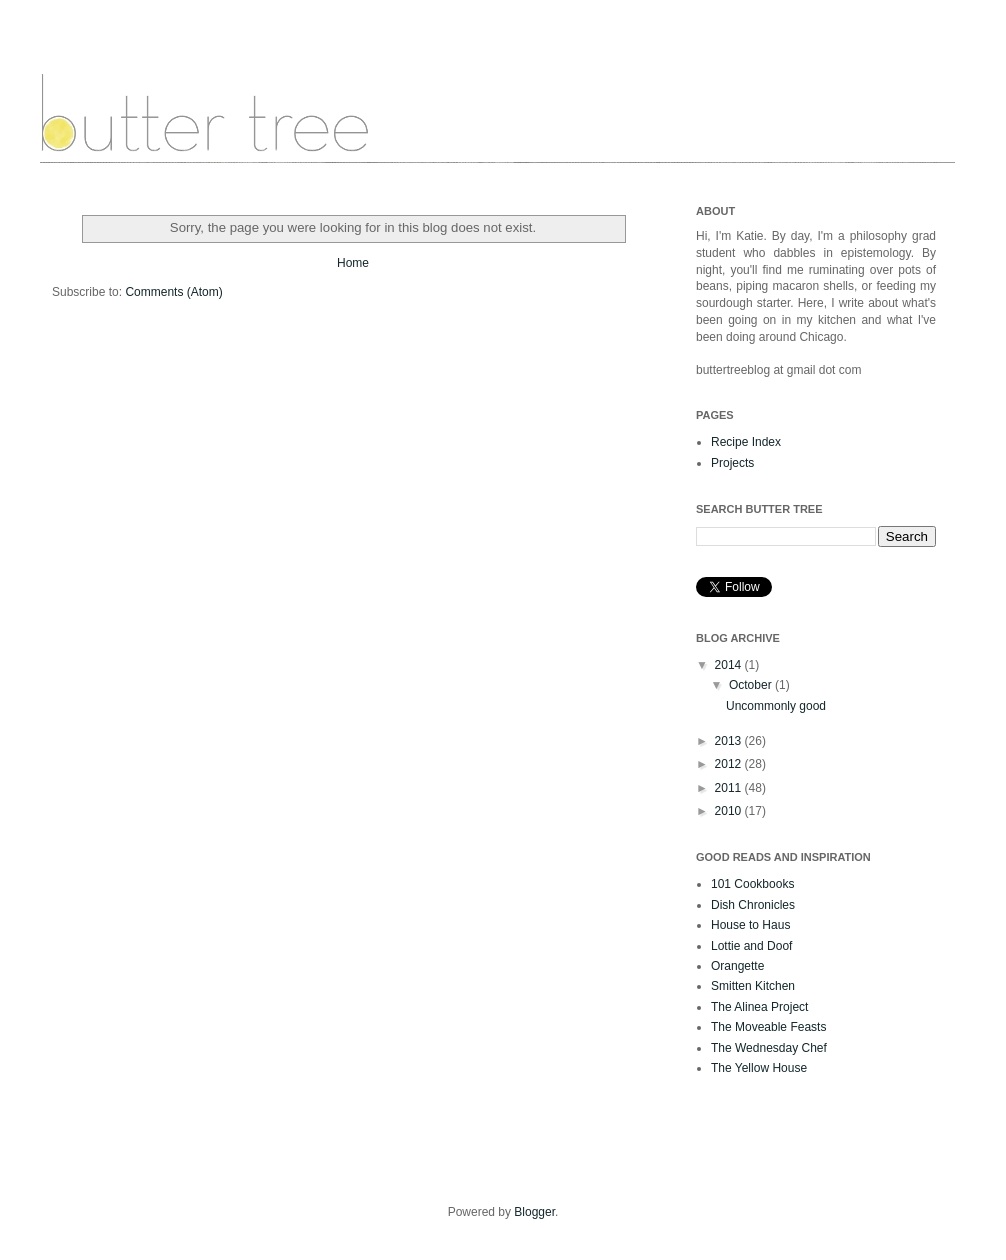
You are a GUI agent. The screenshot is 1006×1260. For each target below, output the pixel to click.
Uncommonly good (776, 706)
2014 (730, 665)
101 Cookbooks (752, 884)
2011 (730, 788)
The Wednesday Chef (769, 1048)
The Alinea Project (759, 1007)
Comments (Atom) (173, 292)
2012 (730, 764)
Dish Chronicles (753, 905)
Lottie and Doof (751, 946)
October (752, 685)
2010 (730, 811)
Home (353, 263)
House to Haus (750, 925)
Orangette (737, 966)
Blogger (534, 1212)
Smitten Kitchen (753, 986)
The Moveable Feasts (768, 1027)
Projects (732, 463)
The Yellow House (759, 1068)
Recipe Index (746, 442)
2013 (730, 741)
